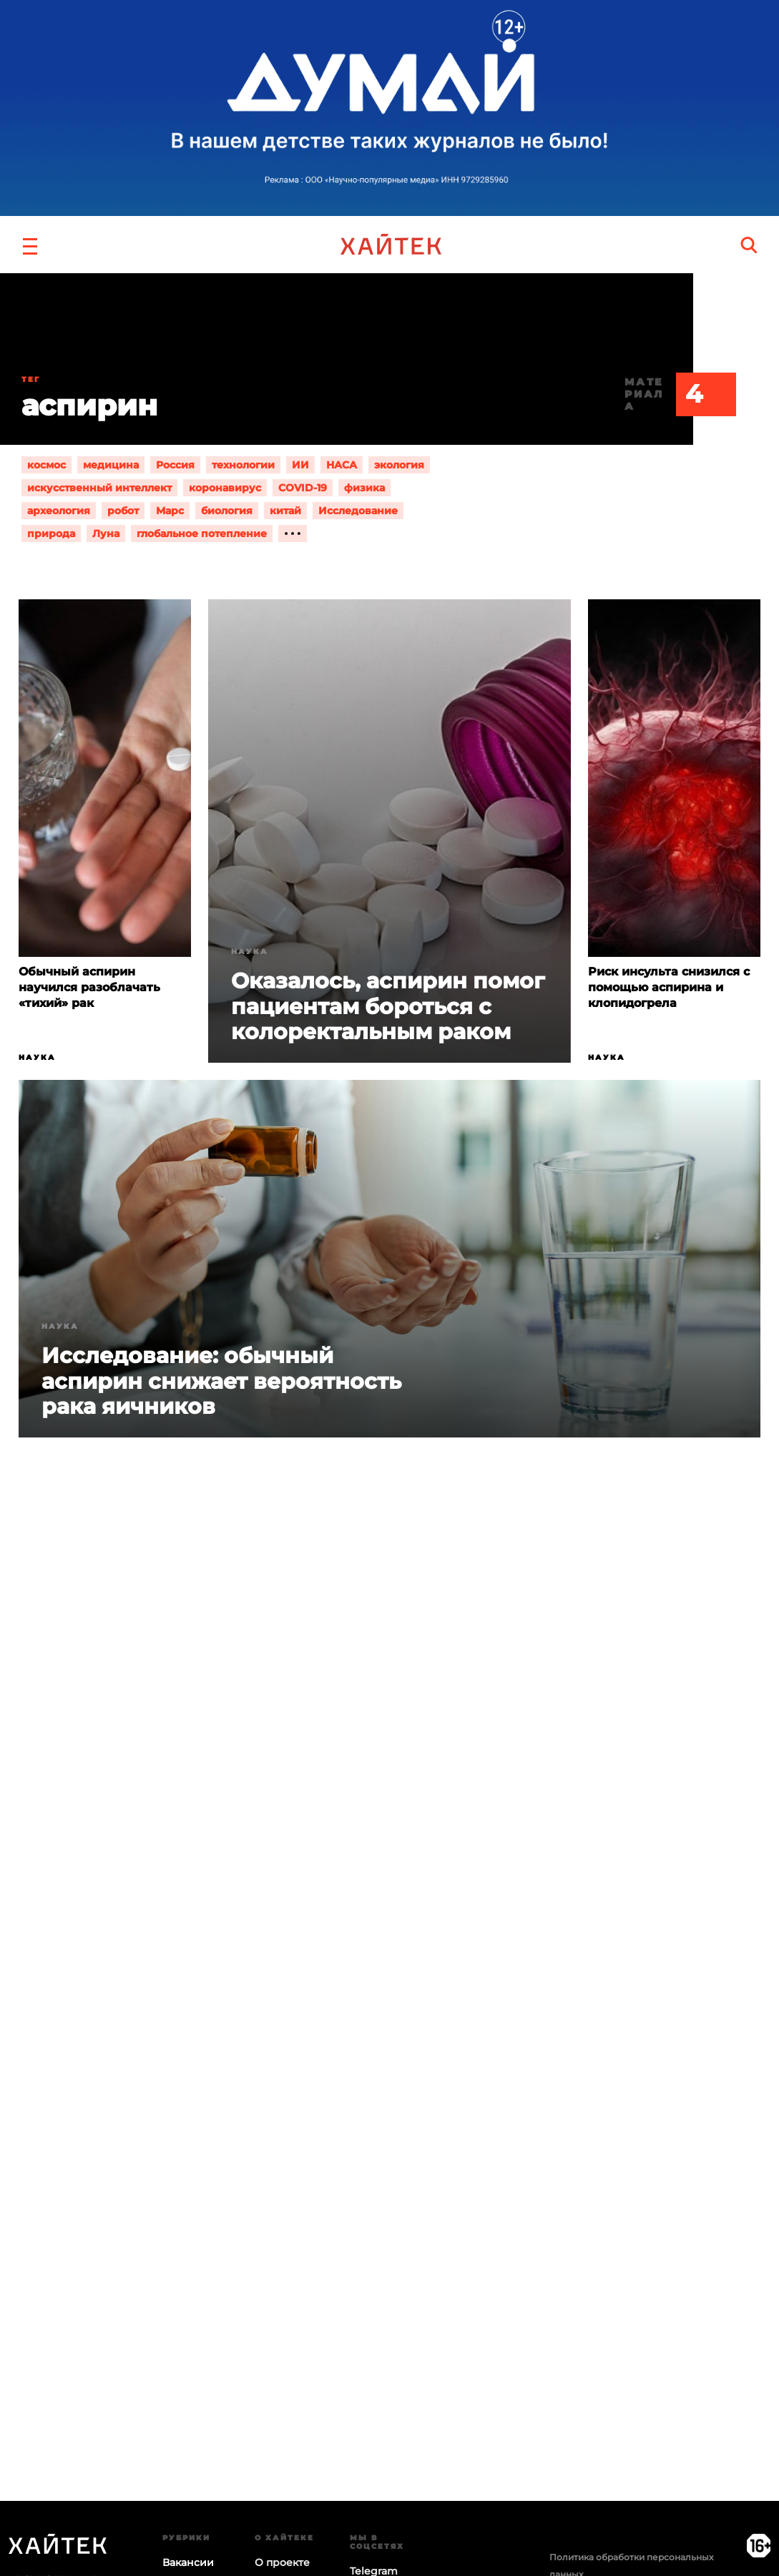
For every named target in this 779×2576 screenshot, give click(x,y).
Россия (175, 464)
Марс (170, 510)
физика (364, 487)
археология (58, 510)
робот (123, 510)
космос (46, 464)
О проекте (282, 2562)
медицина (111, 464)
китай (285, 510)
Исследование (358, 510)
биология (227, 510)
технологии (243, 464)
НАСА (341, 464)
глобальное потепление (202, 533)
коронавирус (225, 487)
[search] (749, 245)
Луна (105, 533)
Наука (37, 1057)
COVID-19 (302, 487)
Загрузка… (389, 2132)
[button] (30, 244)
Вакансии (188, 2562)
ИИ (300, 464)
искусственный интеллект (99, 487)
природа (51, 533)
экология (399, 464)
